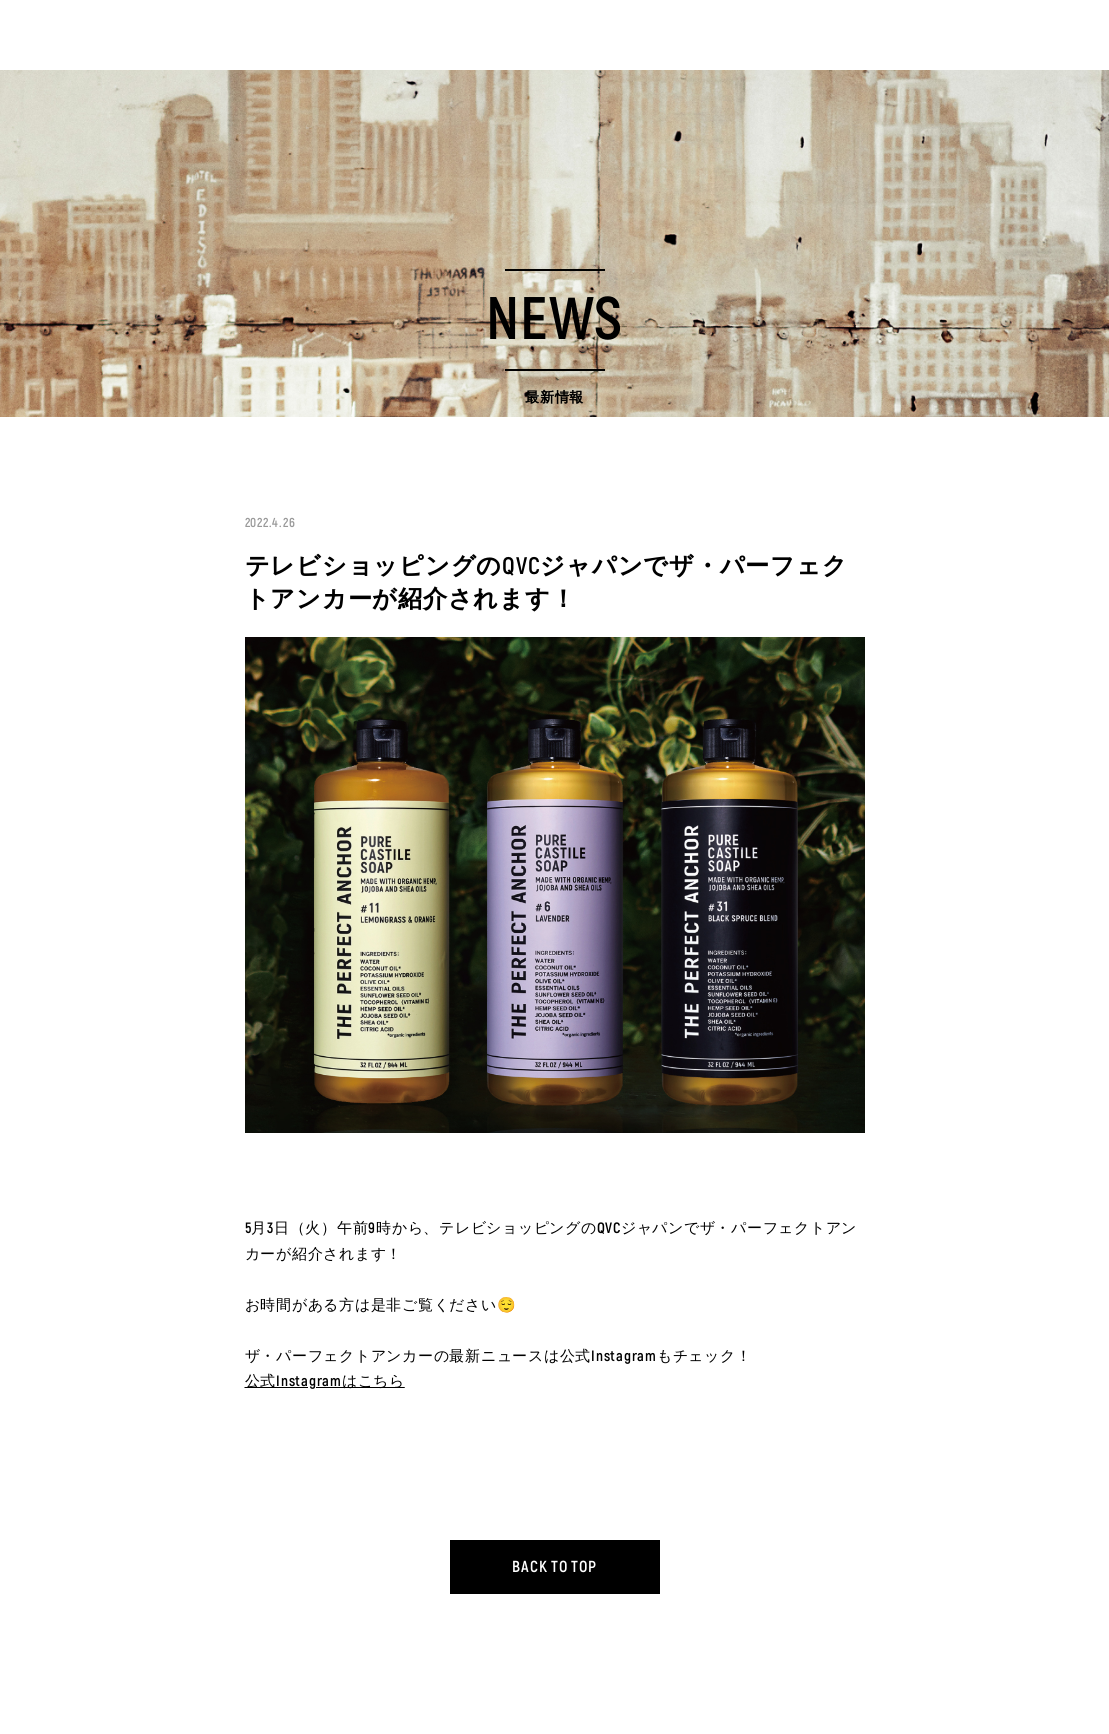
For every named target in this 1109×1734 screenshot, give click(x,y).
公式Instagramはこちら (325, 1381)
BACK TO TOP (554, 1567)
